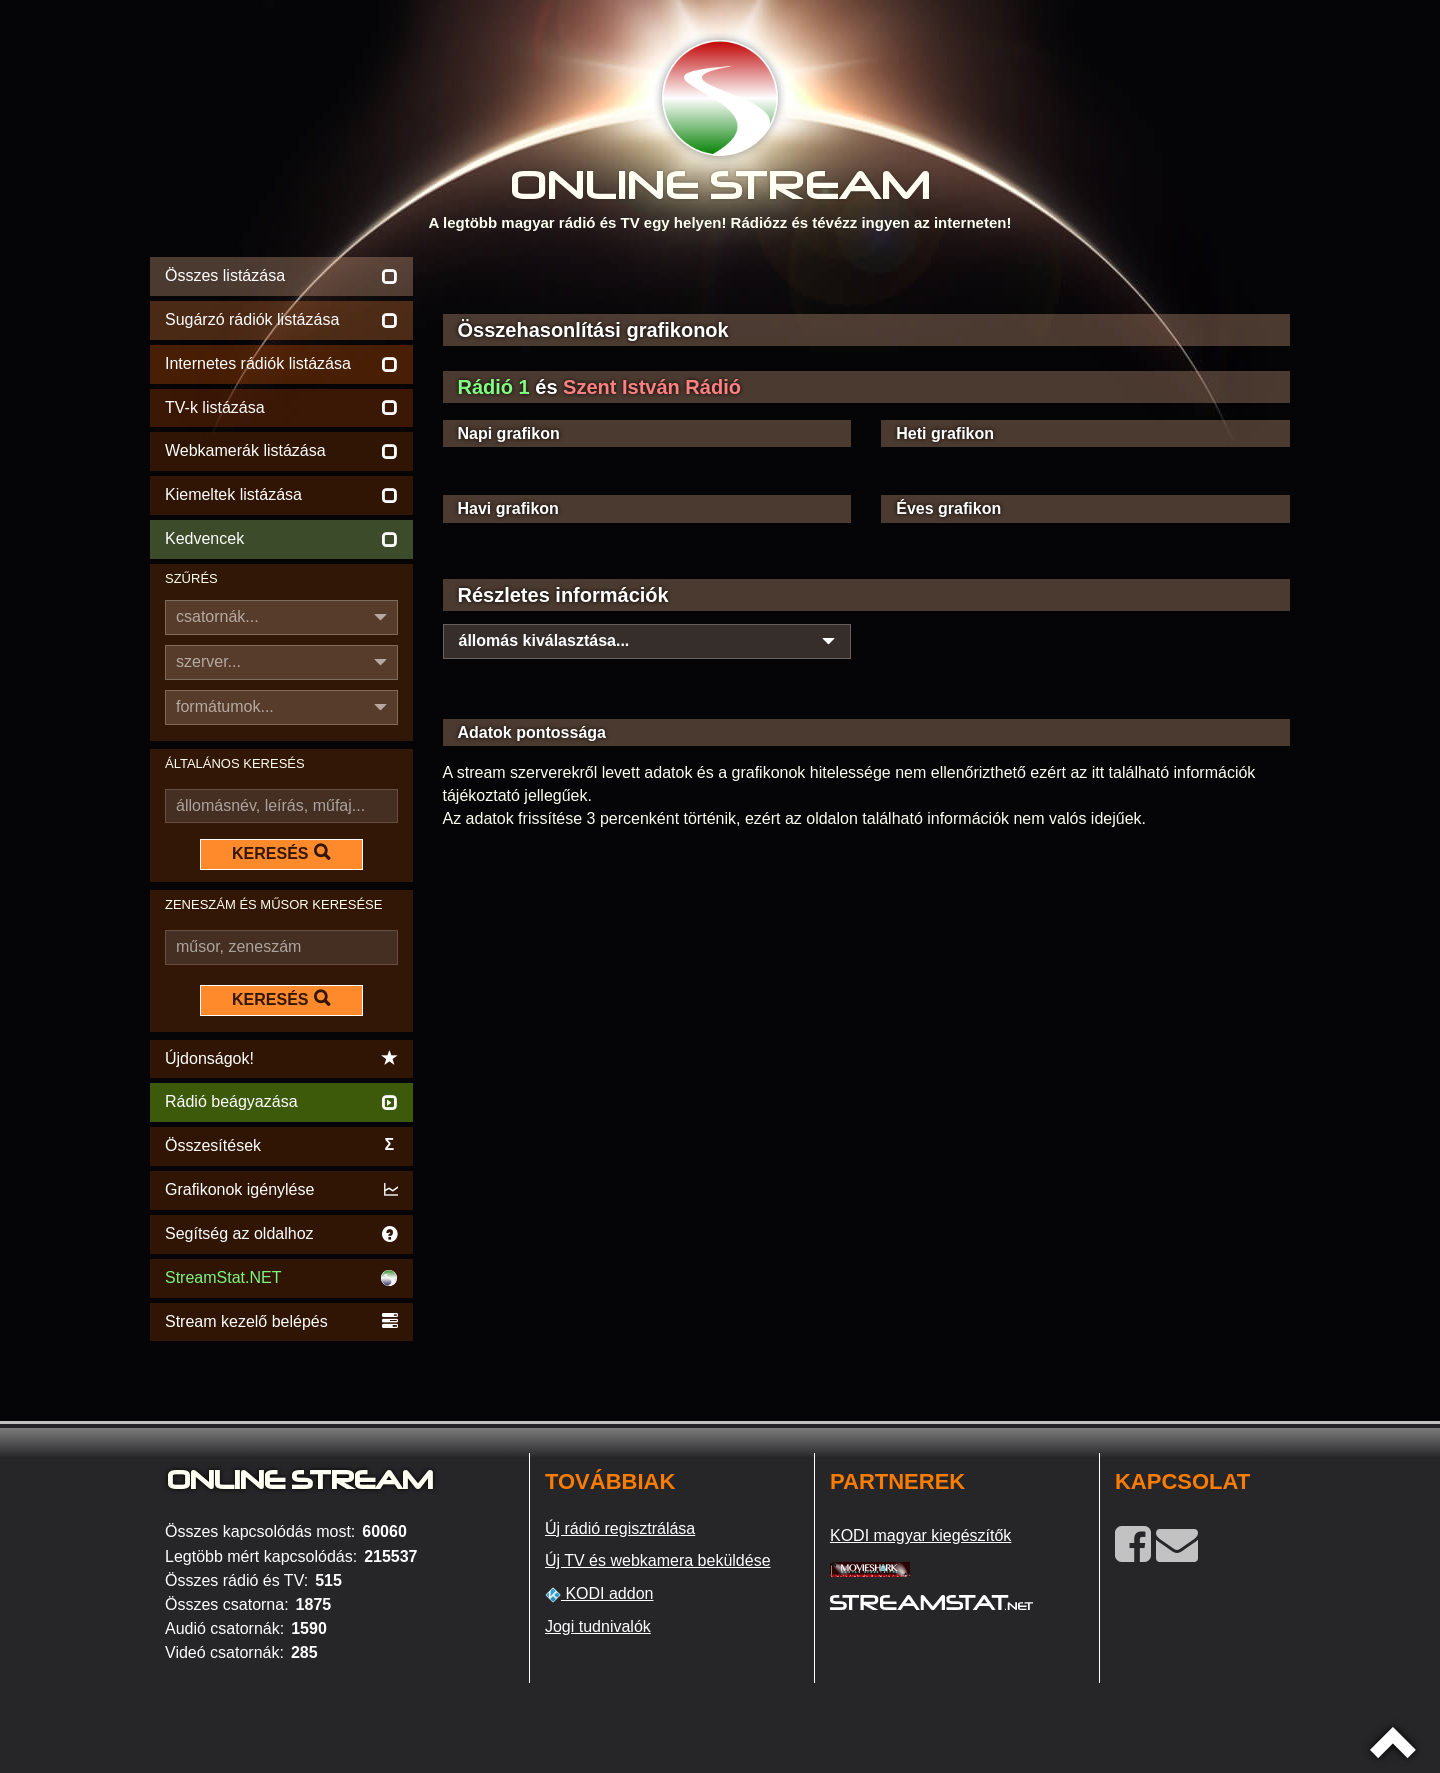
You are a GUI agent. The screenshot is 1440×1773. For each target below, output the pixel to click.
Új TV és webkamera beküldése (658, 1560)
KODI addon (599, 1594)
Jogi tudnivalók (598, 1626)
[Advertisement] (867, 282)
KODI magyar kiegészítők (920, 1535)
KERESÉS (281, 853)
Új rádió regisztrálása (620, 1528)
